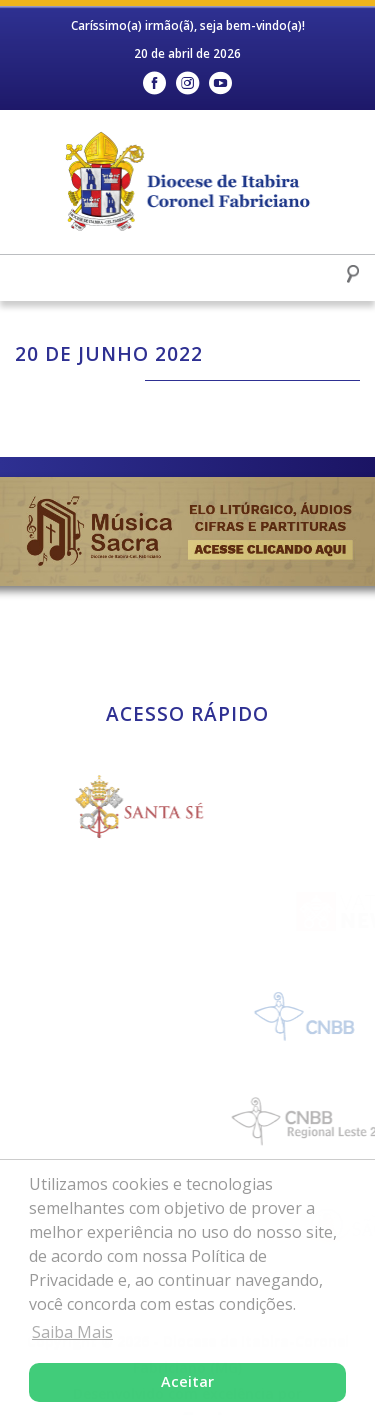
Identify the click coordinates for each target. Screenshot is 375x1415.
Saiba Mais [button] (72, 1332)
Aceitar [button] (187, 1381)
